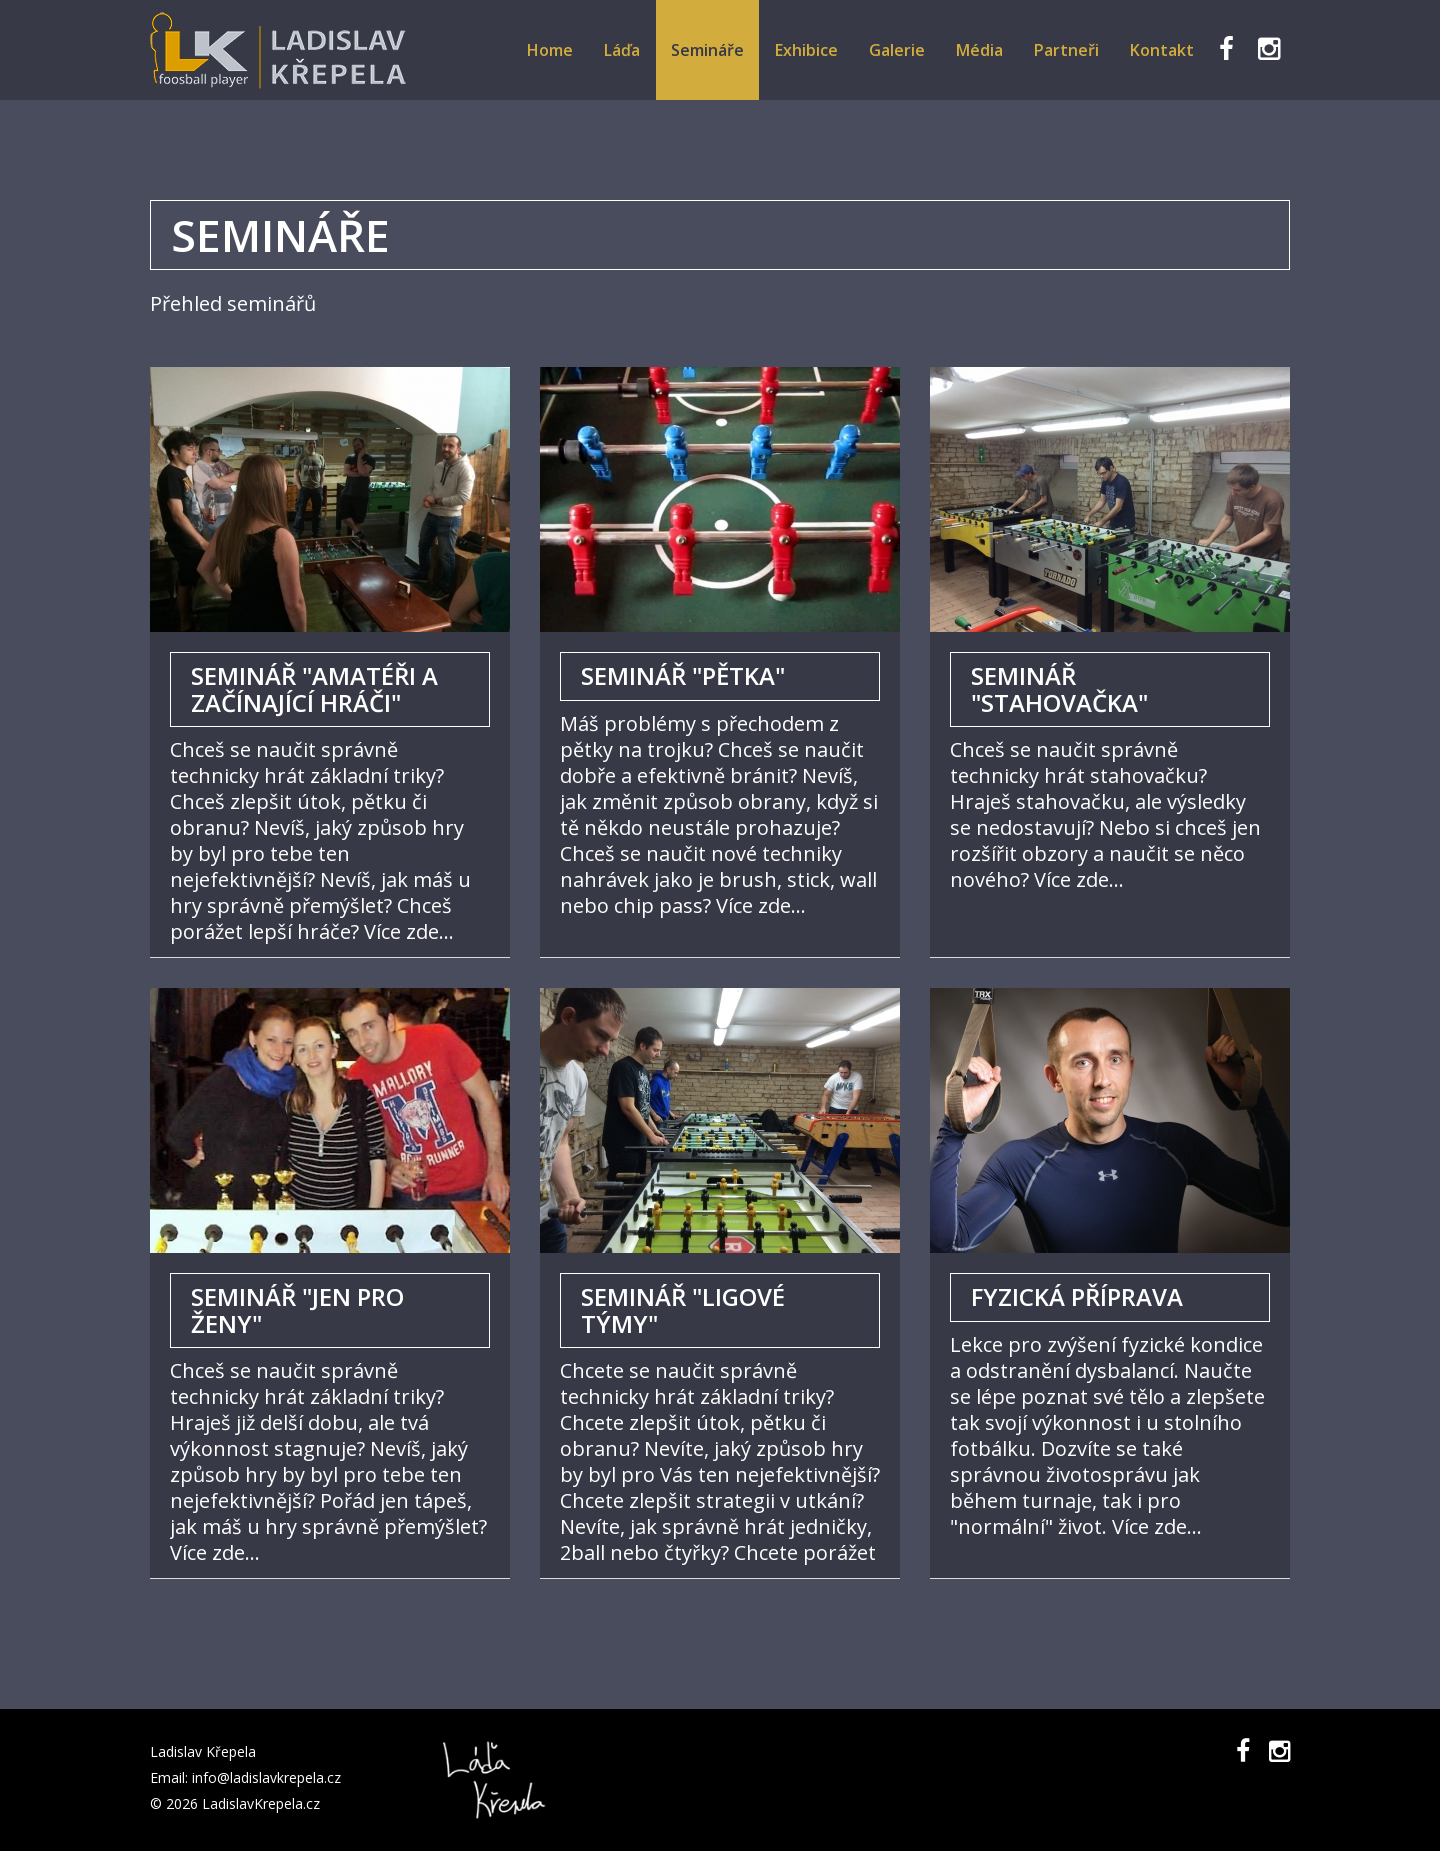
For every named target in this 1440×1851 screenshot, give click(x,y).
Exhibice (806, 50)
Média (979, 50)
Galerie (897, 50)
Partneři (1066, 50)
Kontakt (1162, 50)
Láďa (622, 50)
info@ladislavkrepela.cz (266, 1777)
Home (550, 50)
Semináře (707, 50)
